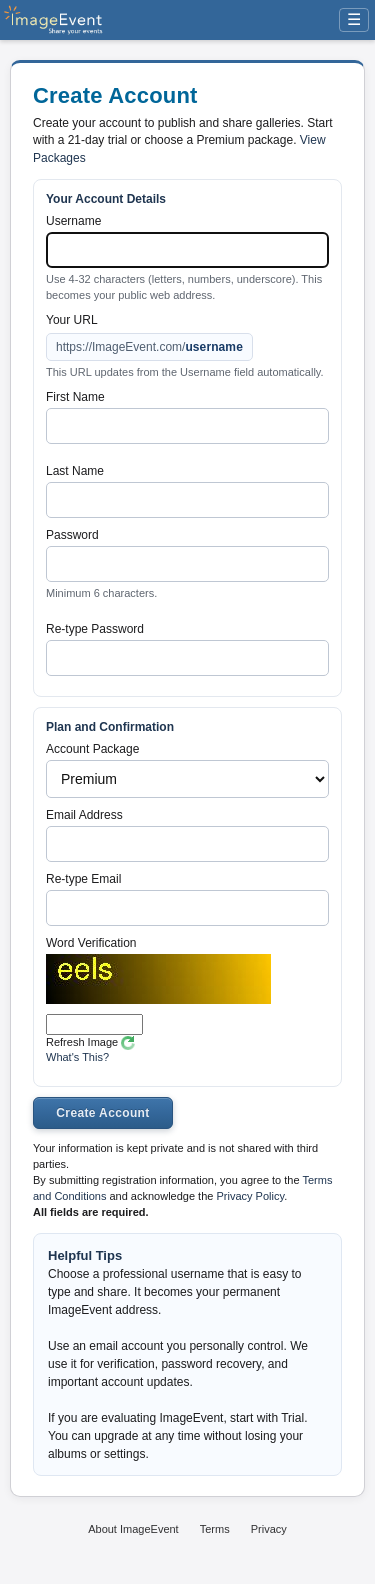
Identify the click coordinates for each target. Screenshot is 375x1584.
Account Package (92, 749)
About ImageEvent (133, 1529)
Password (72, 535)
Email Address (84, 815)
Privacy (269, 1529)
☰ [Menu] (354, 19)
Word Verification (91, 943)
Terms (215, 1529)
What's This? (77, 1057)
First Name (75, 397)
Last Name (75, 471)
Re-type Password (95, 629)
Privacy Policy (250, 1196)
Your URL (72, 320)
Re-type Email (83, 879)
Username (73, 221)
